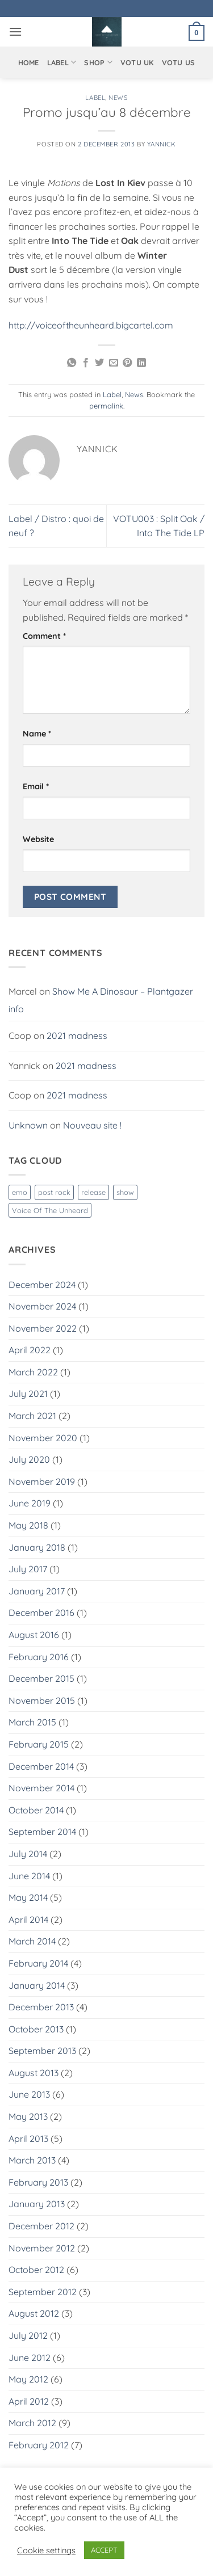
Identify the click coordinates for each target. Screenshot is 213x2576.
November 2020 (43, 1437)
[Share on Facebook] (85, 363)
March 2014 (32, 1941)
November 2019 (42, 1481)
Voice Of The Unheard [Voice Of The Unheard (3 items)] (50, 1210)
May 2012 (28, 2379)
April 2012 (29, 2401)
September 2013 (42, 2050)
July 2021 (28, 1393)
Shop (98, 62)
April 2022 (30, 1350)
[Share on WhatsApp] (71, 363)
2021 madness (77, 1035)
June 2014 (29, 1876)
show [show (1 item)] (125, 1192)
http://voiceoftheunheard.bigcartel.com (91, 325)
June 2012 (30, 2357)
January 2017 (37, 1591)
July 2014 (28, 1853)
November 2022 (43, 1328)
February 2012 (39, 2445)
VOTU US (178, 62)
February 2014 (38, 1963)
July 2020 (29, 1459)
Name (37, 734)
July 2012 (28, 2335)
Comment (44, 636)
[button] (15, 31)
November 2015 (42, 1700)
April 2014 (28, 1919)
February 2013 (38, 2182)
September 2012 (43, 2291)
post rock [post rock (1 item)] (54, 1192)
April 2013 (28, 2138)
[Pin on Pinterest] (127, 363)
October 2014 (36, 1810)
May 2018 (28, 1525)
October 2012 (36, 2269)
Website (38, 839)
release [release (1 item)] (93, 1192)
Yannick (161, 144)
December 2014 (41, 1766)
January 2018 (37, 1547)
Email (36, 786)
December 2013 (41, 2007)
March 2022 (33, 1372)
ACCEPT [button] (104, 2549)
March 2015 (32, 1722)
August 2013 (34, 2072)
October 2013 (36, 2029)
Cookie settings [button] (46, 2550)
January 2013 (37, 2203)
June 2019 (30, 1503)
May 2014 (28, 1897)
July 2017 (28, 1569)
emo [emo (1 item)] (19, 1192)
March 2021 (32, 1415)
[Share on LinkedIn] (141, 363)
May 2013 (28, 2116)
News (117, 98)
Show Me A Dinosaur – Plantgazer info (101, 1000)
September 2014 (42, 1831)
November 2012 (42, 2248)
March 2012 (32, 2422)
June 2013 (29, 2094)
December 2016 (41, 1612)
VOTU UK (137, 62)
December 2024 (42, 1284)
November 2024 (42, 1306)
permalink (106, 405)
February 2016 (39, 1656)
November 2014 (41, 1788)
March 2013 (32, 2160)
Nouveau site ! (92, 1125)
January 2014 (37, 1985)
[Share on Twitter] (99, 363)
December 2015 (41, 1678)
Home (28, 62)
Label (62, 62)
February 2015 (39, 1744)
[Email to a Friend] (113, 363)
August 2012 (34, 2313)
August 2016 (34, 1634)
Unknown (28, 1125)
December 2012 (41, 2226)
